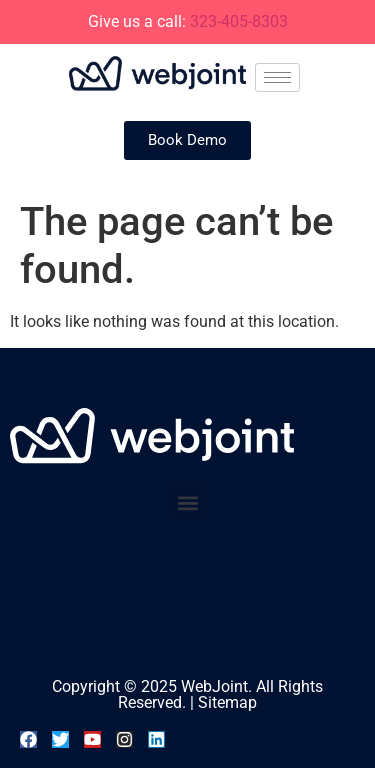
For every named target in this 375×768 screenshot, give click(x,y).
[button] (187, 502)
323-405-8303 (239, 21)
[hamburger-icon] (277, 77)
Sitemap (227, 702)
